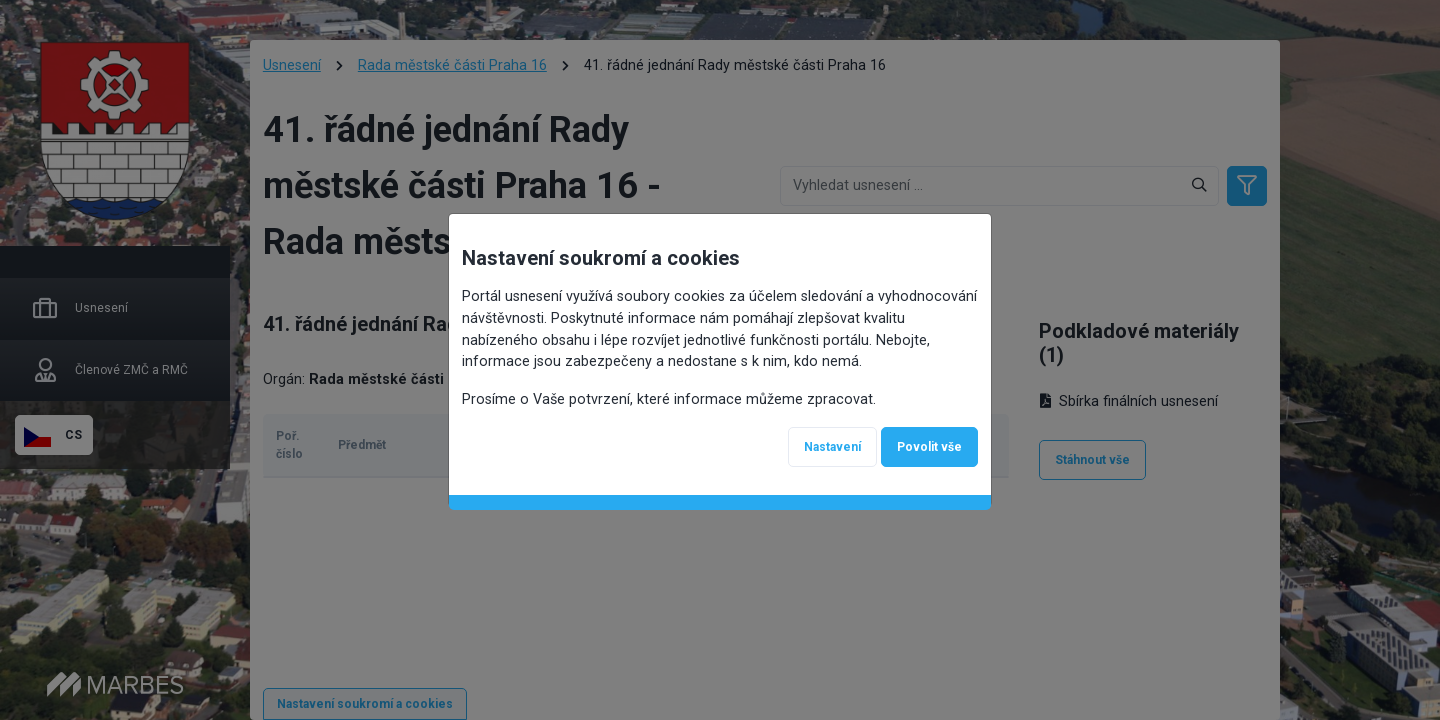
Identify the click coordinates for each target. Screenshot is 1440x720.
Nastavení (832, 447)
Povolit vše (929, 447)
